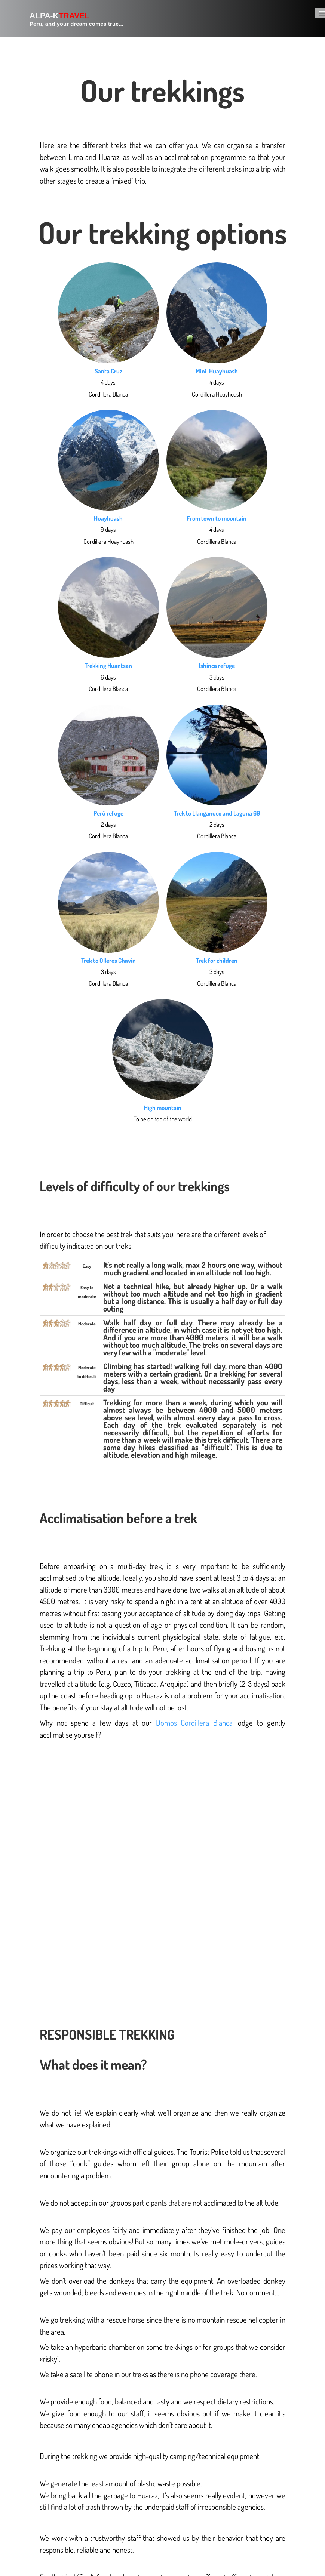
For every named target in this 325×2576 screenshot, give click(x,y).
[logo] (67, 18)
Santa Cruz (108, 371)
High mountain (162, 1108)
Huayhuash (108, 518)
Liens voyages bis (295, 2469)
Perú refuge (108, 813)
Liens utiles (266, 2477)
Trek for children (216, 960)
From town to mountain (216, 518)
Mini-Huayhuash (217, 371)
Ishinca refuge (217, 665)
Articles (280, 2477)
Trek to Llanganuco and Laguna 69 (217, 813)
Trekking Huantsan (108, 665)
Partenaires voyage (247, 2469)
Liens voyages (272, 2469)
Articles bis (293, 2477)
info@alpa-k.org (46, 2526)
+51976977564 (44, 2535)
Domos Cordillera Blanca (194, 1722)
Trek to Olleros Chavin (108, 960)
